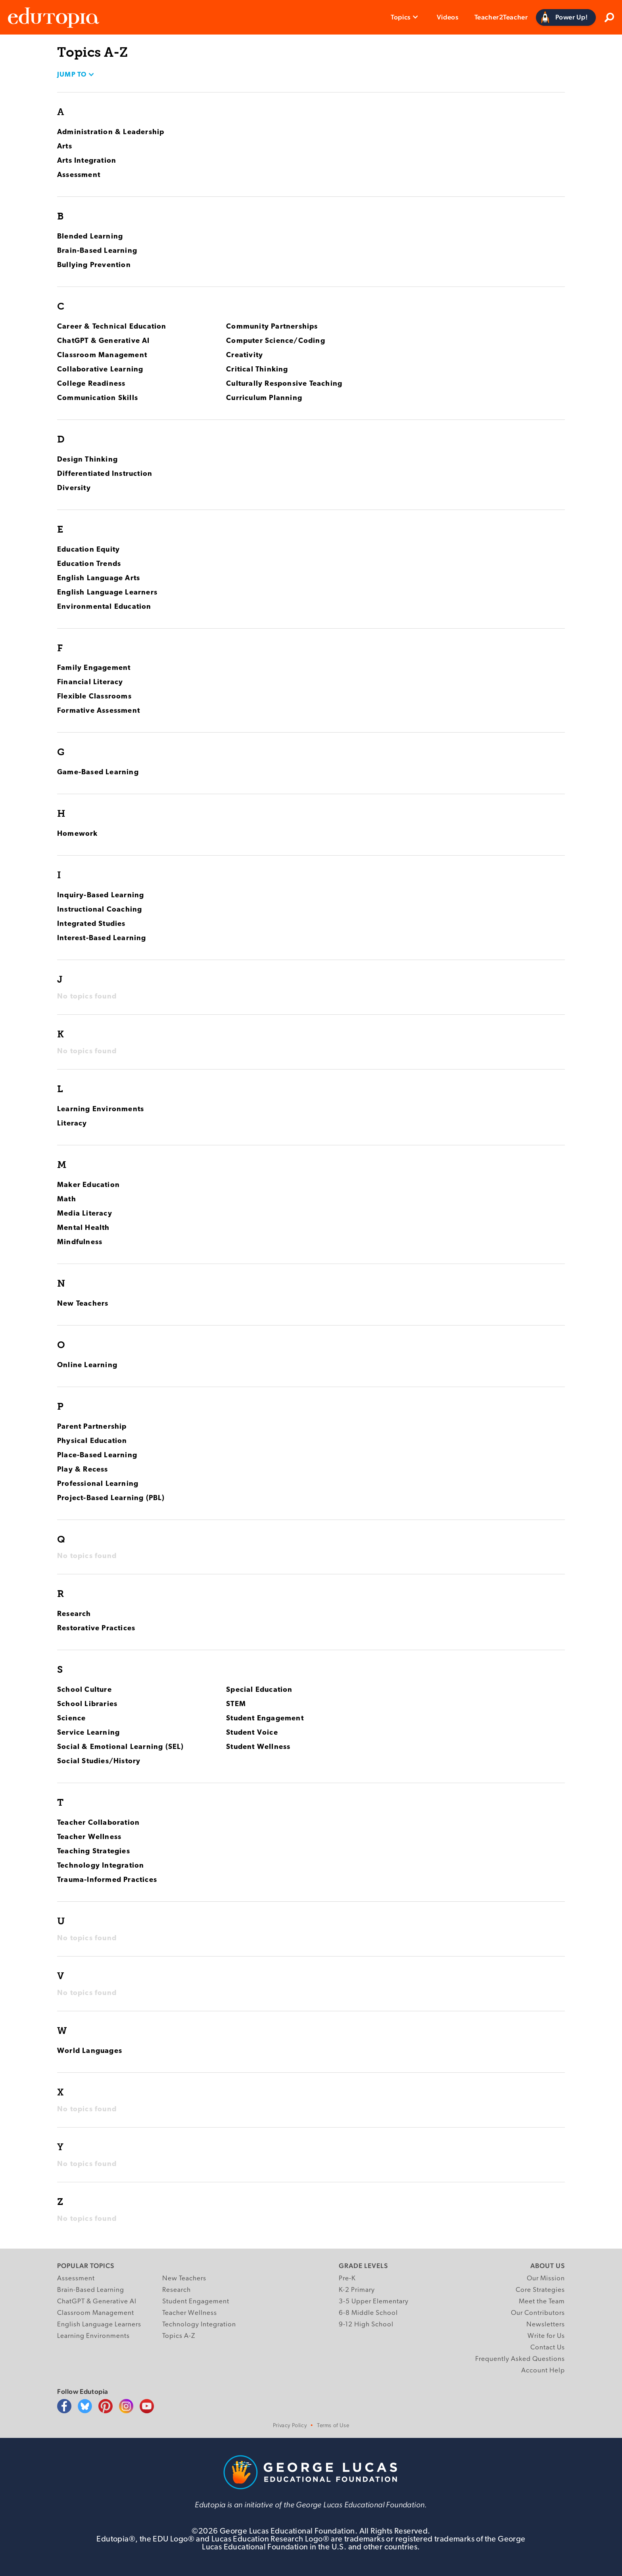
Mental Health (83, 1228)
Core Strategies (540, 2290)
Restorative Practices (96, 1628)
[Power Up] (566, 17)
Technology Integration (100, 1866)
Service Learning (88, 1733)
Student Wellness (258, 1747)
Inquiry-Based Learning (100, 895)
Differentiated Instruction (104, 474)
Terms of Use (333, 2426)
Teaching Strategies (93, 1851)
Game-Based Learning (98, 772)
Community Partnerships (272, 327)
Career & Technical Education (112, 327)
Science (71, 1718)
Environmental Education (104, 607)
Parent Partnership (92, 1427)
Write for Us (546, 2336)
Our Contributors (538, 2313)
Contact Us (547, 2347)
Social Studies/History (98, 1761)
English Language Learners (107, 592)
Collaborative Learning (100, 369)
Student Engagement (265, 1718)
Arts (64, 146)
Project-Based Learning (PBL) (111, 1498)
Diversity (74, 488)
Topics (401, 17)
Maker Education (88, 1185)
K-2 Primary (357, 2290)
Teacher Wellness (89, 1837)
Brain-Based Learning (97, 251)
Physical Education (92, 1441)
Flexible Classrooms (94, 696)
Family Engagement (94, 668)
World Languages (89, 2051)
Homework (77, 834)
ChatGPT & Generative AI (103, 341)
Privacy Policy (290, 2426)
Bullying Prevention (94, 265)
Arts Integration (86, 161)
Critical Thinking (257, 369)
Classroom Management (102, 355)
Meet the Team (542, 2301)
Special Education (259, 1690)
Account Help (543, 2370)
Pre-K (347, 2278)
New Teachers (82, 1304)
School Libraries (87, 1704)
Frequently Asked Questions (520, 2359)
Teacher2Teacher (501, 17)
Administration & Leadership (110, 132)
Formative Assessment (98, 711)
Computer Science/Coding (275, 341)
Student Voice (252, 1733)
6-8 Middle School (368, 2313)
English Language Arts (98, 578)
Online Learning (87, 1365)
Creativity (244, 355)
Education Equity (88, 550)
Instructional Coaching (99, 910)
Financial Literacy (90, 682)
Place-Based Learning (97, 1455)
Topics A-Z (178, 2336)
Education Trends (89, 564)
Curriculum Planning (264, 398)
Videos (448, 17)
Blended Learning (90, 236)
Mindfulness (79, 1242)
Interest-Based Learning (101, 938)
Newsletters (545, 2324)
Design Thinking (87, 460)
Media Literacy (84, 1214)
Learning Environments (100, 1109)
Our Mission (546, 2278)
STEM (236, 1704)
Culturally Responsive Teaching (284, 384)
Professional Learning (97, 1484)
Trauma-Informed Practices (107, 1880)
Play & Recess (82, 1470)
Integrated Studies (91, 924)
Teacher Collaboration (98, 1823)
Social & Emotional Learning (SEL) (120, 1747)
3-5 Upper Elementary (374, 2301)
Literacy (72, 1123)
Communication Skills (97, 398)
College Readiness (91, 384)
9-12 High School (366, 2324)
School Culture (84, 1690)
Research (74, 1614)
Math (66, 1199)
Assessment (78, 175)
